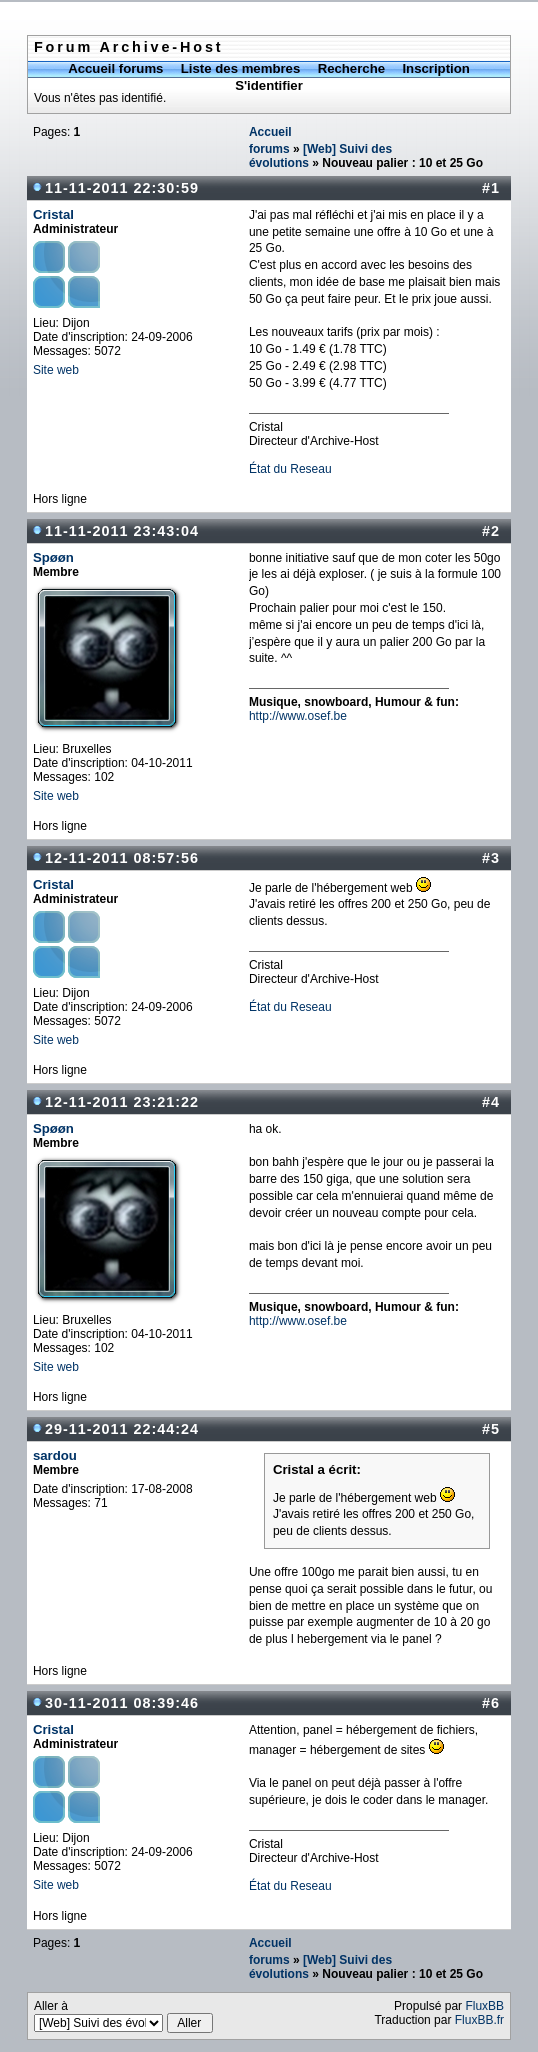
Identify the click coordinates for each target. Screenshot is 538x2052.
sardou (55, 1455)
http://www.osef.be (298, 716)
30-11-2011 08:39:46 (122, 1703)
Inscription (435, 68)
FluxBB (484, 2006)
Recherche (351, 68)
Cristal (53, 214)
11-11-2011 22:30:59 (122, 188)
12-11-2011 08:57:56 (122, 858)
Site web (56, 370)
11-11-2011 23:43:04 (122, 531)
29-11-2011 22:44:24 (122, 1429)
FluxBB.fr (479, 2020)
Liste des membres (240, 68)
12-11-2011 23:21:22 (122, 1102)
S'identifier (269, 85)
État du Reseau (290, 469)
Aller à (123, 2016)
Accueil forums (115, 68)
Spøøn (53, 557)
